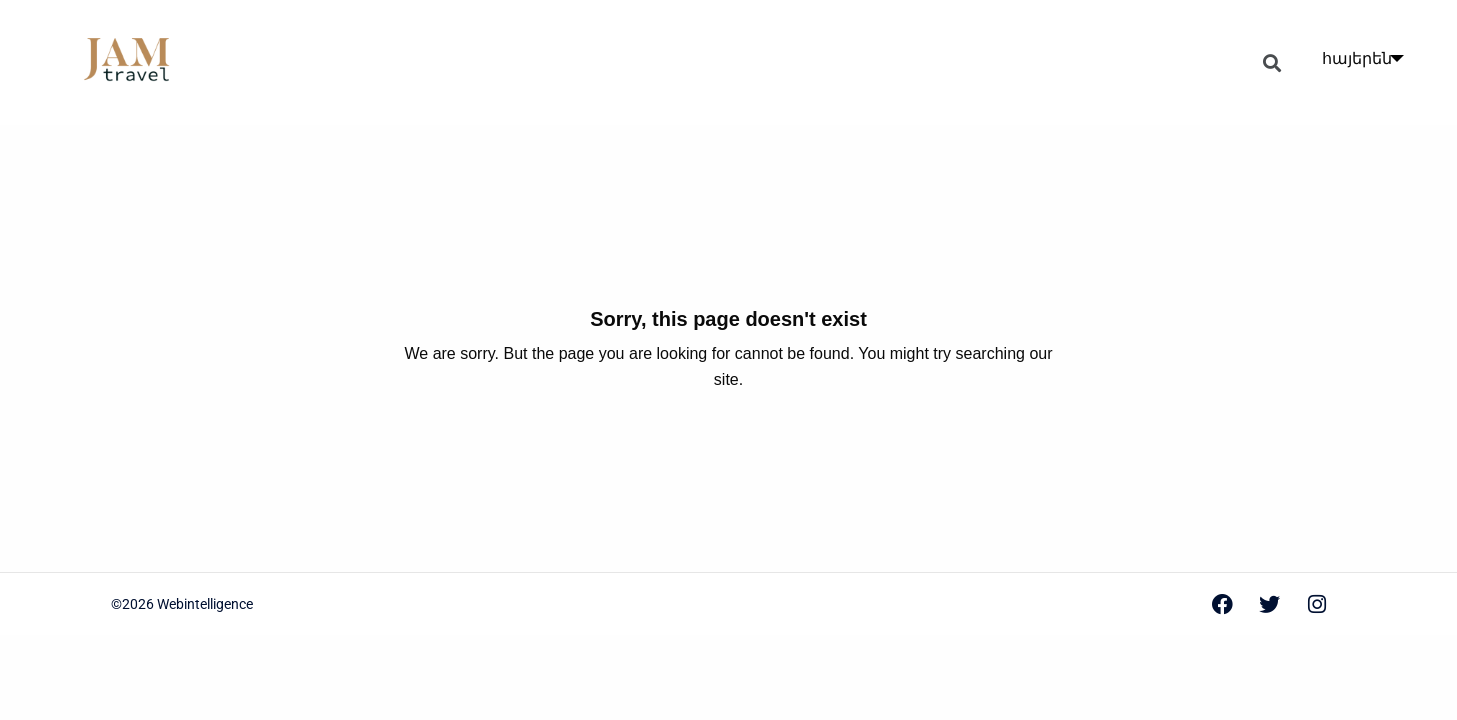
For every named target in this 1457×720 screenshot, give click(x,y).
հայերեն (1357, 58)
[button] (1272, 62)
